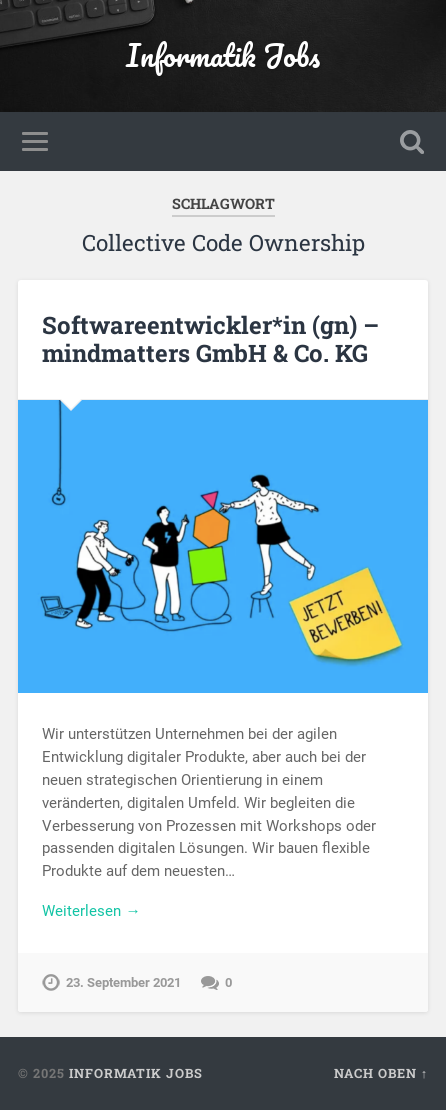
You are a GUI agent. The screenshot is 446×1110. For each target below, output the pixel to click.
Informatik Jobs (223, 55)
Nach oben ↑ (381, 1073)
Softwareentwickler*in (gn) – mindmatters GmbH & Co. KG (210, 339)
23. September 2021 (123, 982)
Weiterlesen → (91, 911)
